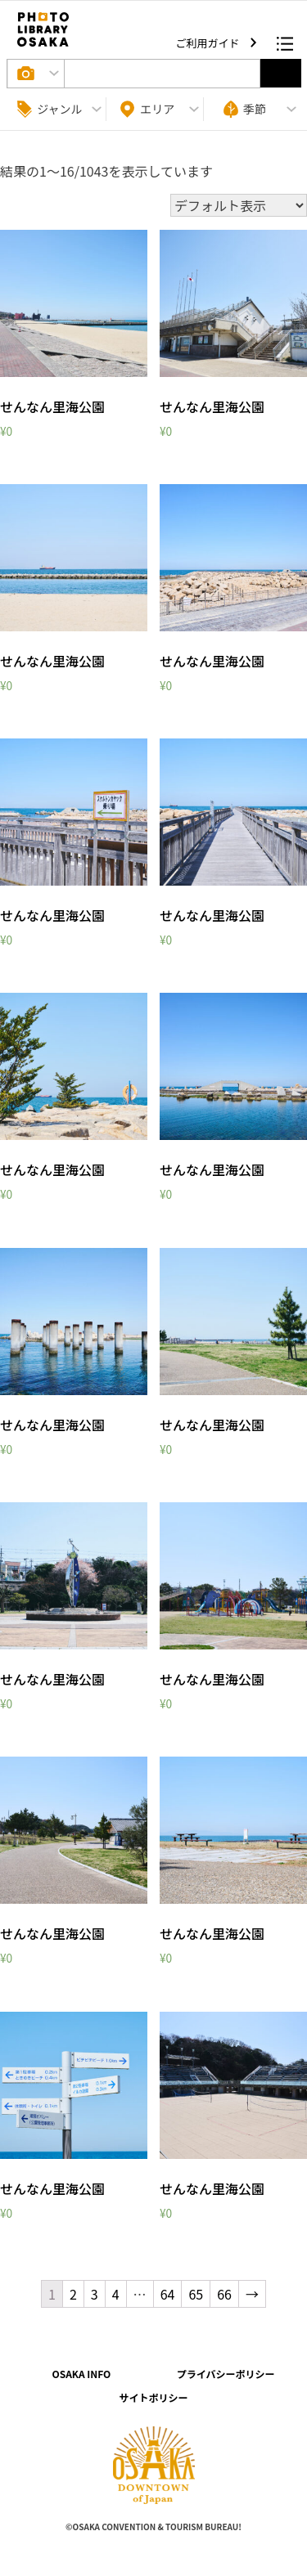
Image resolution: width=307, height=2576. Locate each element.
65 (195, 2294)
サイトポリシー (153, 2397)
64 (167, 2294)
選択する (280, 73)
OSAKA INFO (81, 2374)
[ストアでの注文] (238, 205)
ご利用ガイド (209, 43)
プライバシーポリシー (226, 2374)
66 (224, 2294)
